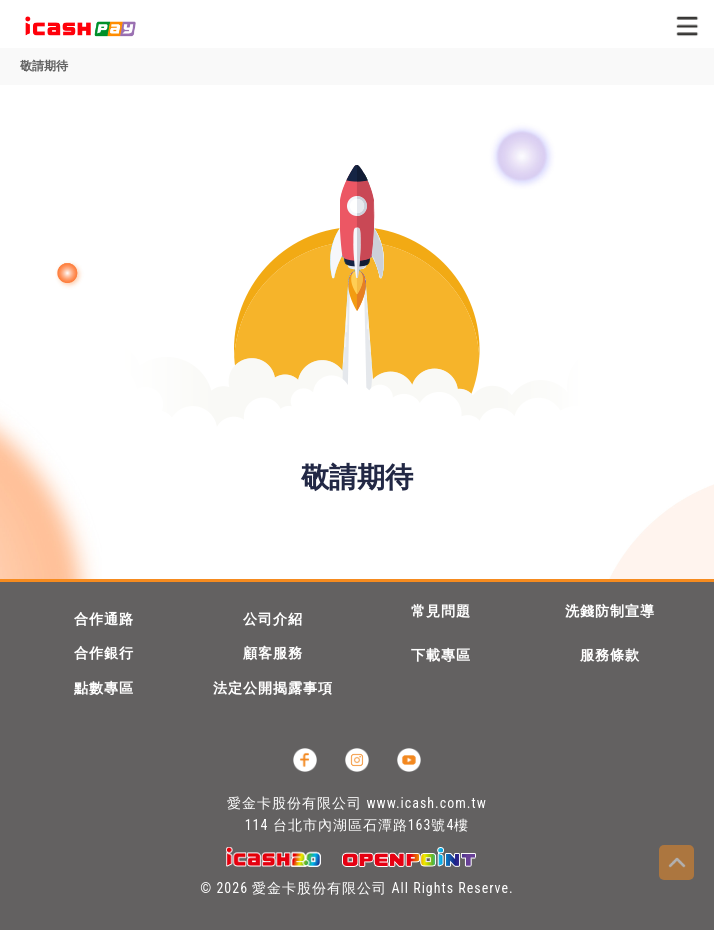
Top (676, 862)
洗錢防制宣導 (610, 611)
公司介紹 (273, 619)
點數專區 (104, 688)
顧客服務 (273, 653)
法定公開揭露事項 (273, 688)
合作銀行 (104, 653)
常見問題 (441, 611)
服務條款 (610, 655)
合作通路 (104, 619)
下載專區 (441, 655)
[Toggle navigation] (686, 25)
